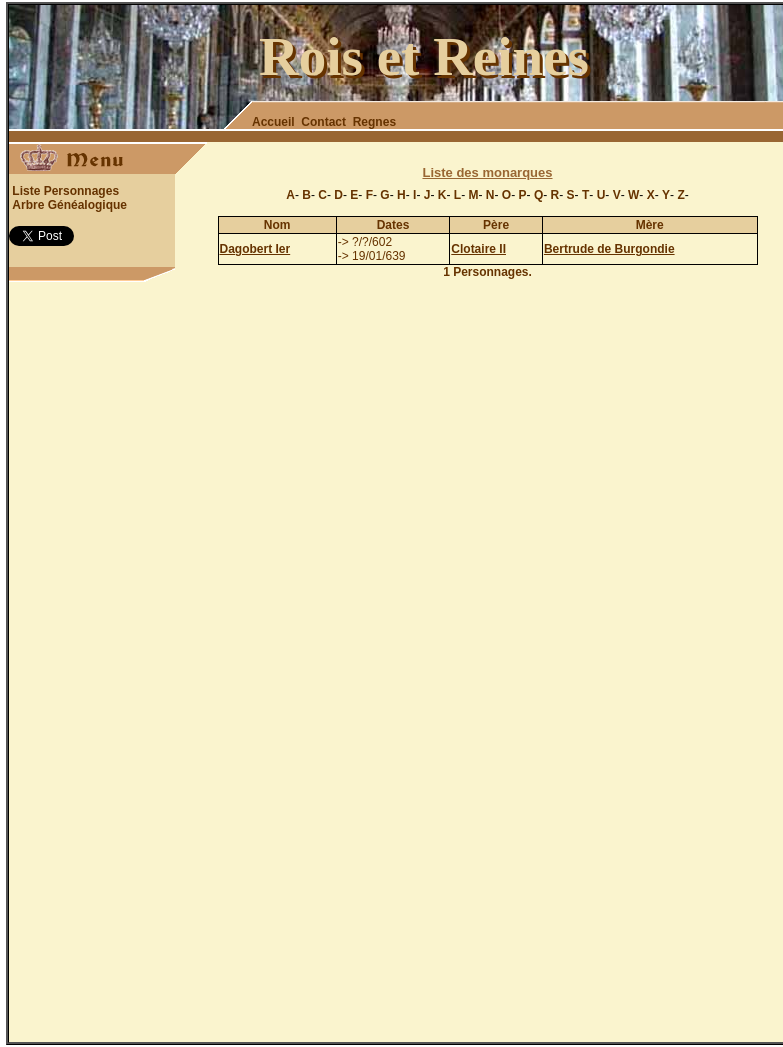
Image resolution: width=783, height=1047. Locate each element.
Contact (323, 122)
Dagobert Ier (255, 249)
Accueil (273, 122)
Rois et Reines (424, 56)
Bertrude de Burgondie (609, 249)
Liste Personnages (65, 191)
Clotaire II (478, 249)
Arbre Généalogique (69, 205)
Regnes (374, 122)
